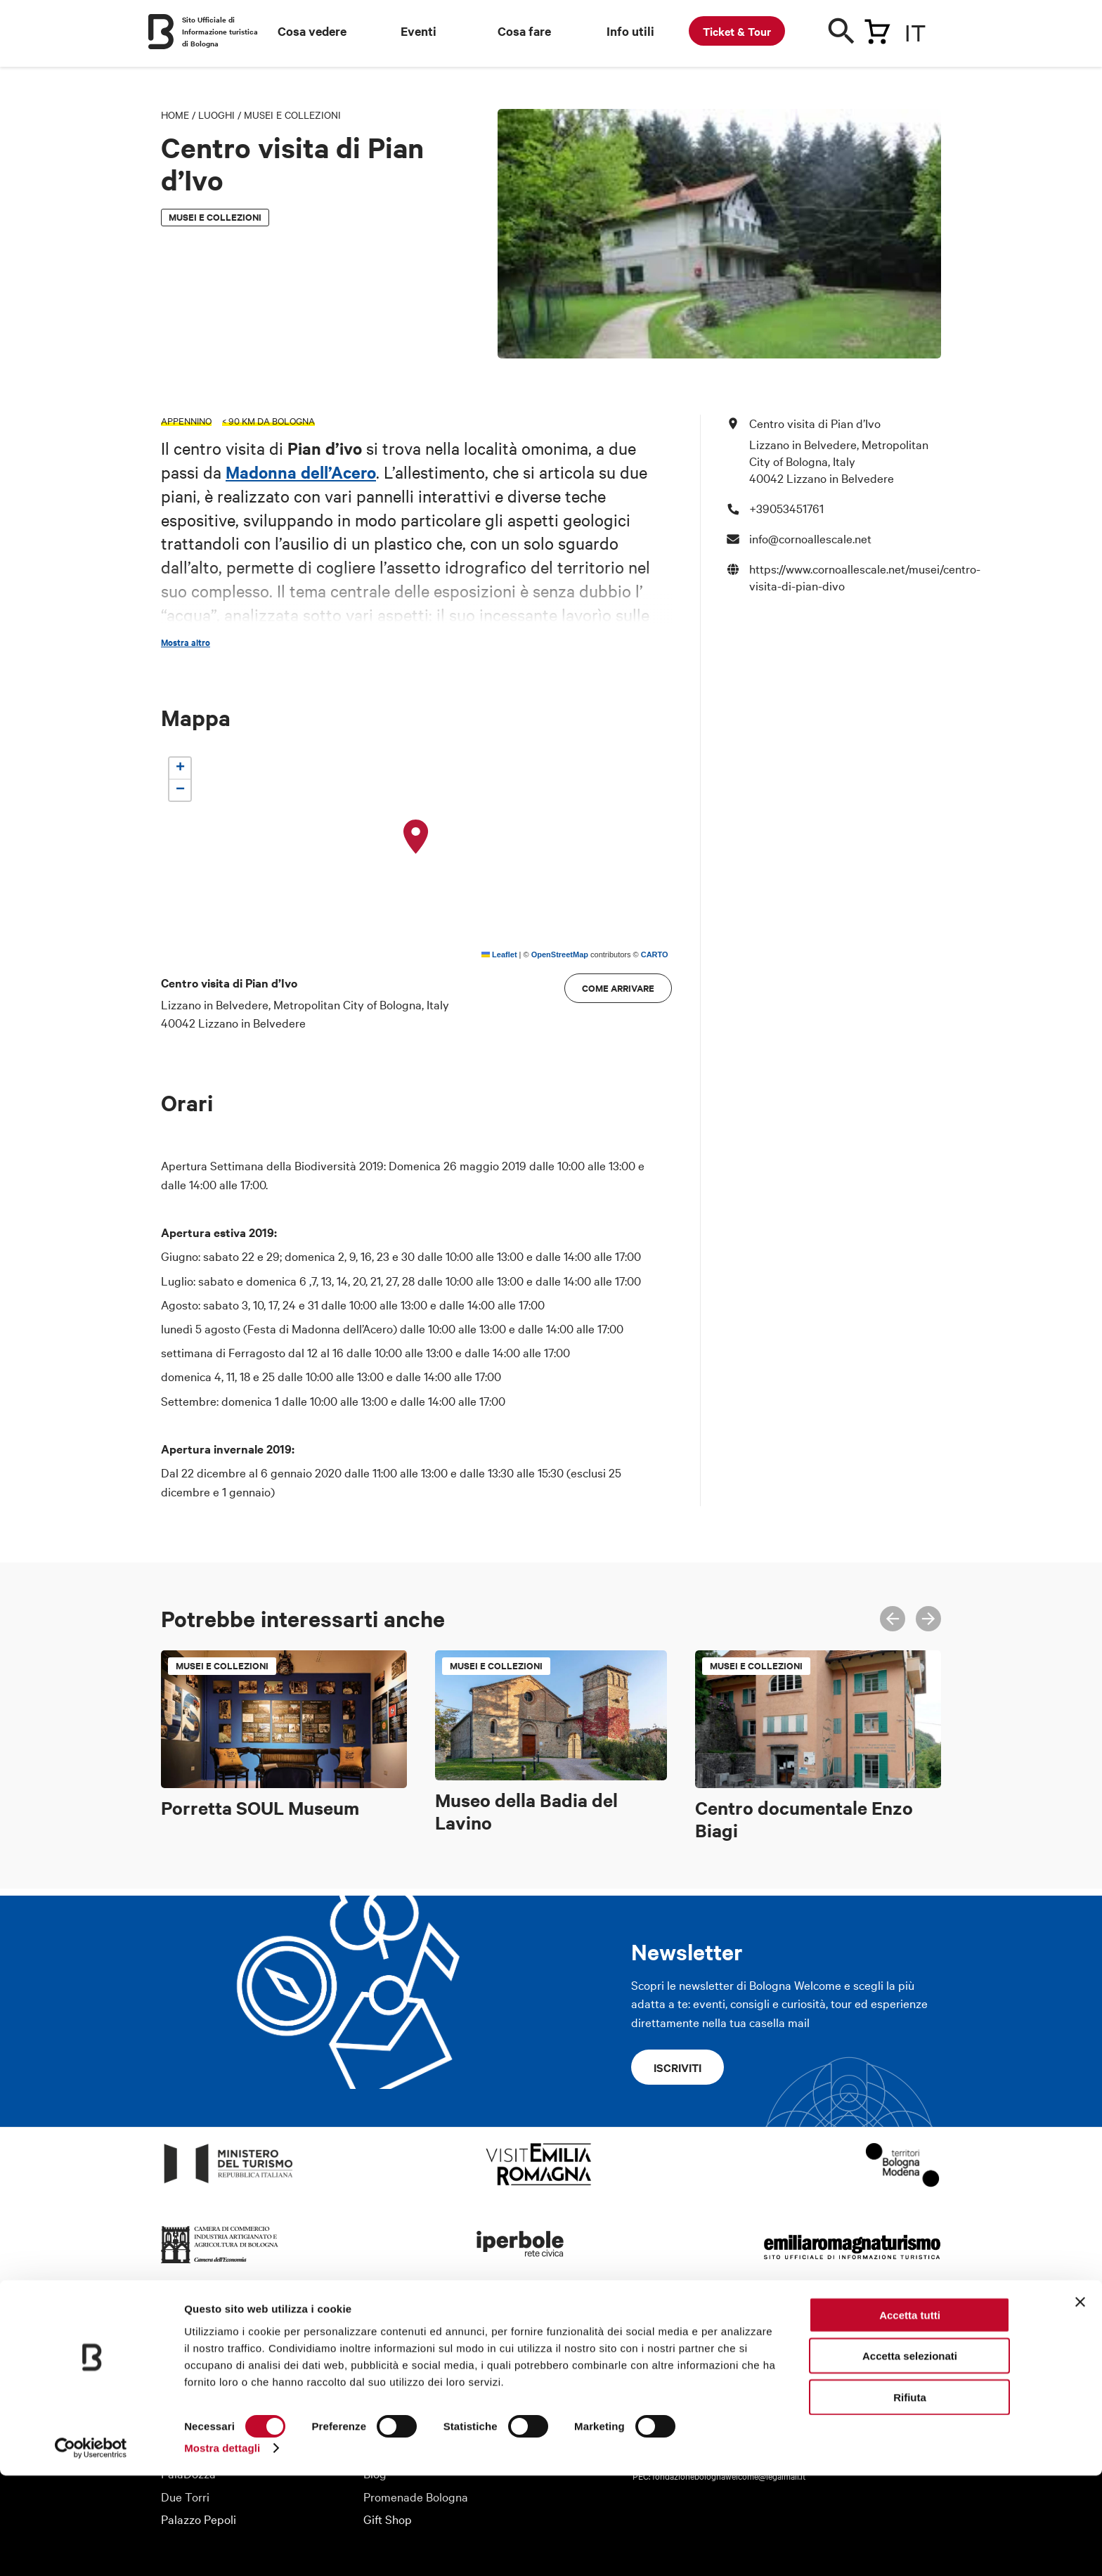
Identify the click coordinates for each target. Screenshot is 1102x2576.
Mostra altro (185, 642)
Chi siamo (186, 2337)
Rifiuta (909, 2497)
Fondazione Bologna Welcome (238, 2360)
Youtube (901, 2341)
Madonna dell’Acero (301, 471)
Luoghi (216, 115)
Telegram (932, 2341)
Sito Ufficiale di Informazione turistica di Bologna (220, 31)
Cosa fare (524, 30)
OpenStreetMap (559, 954)
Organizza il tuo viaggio (424, 2360)
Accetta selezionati (909, 2456)
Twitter (870, 2341)
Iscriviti (677, 2067)
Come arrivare (618, 988)
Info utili (630, 30)
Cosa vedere (312, 30)
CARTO (654, 954)
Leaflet (499, 954)
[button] (416, 837)
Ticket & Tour (737, 31)
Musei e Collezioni (292, 115)
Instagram (808, 2341)
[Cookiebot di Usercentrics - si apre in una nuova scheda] (91, 2548)
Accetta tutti (909, 2415)
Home (175, 115)
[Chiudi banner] (1080, 2402)
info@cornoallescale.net (810, 538)
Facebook (839, 2341)
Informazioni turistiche (420, 2337)
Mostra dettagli (222, 2548)
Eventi (418, 30)
